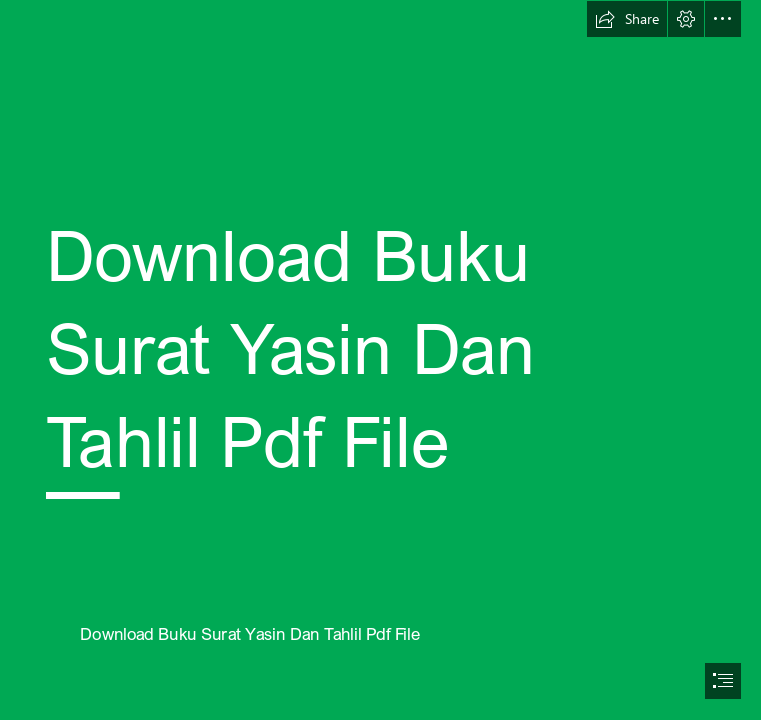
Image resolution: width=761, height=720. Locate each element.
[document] (380, 360)
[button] (627, 19)
